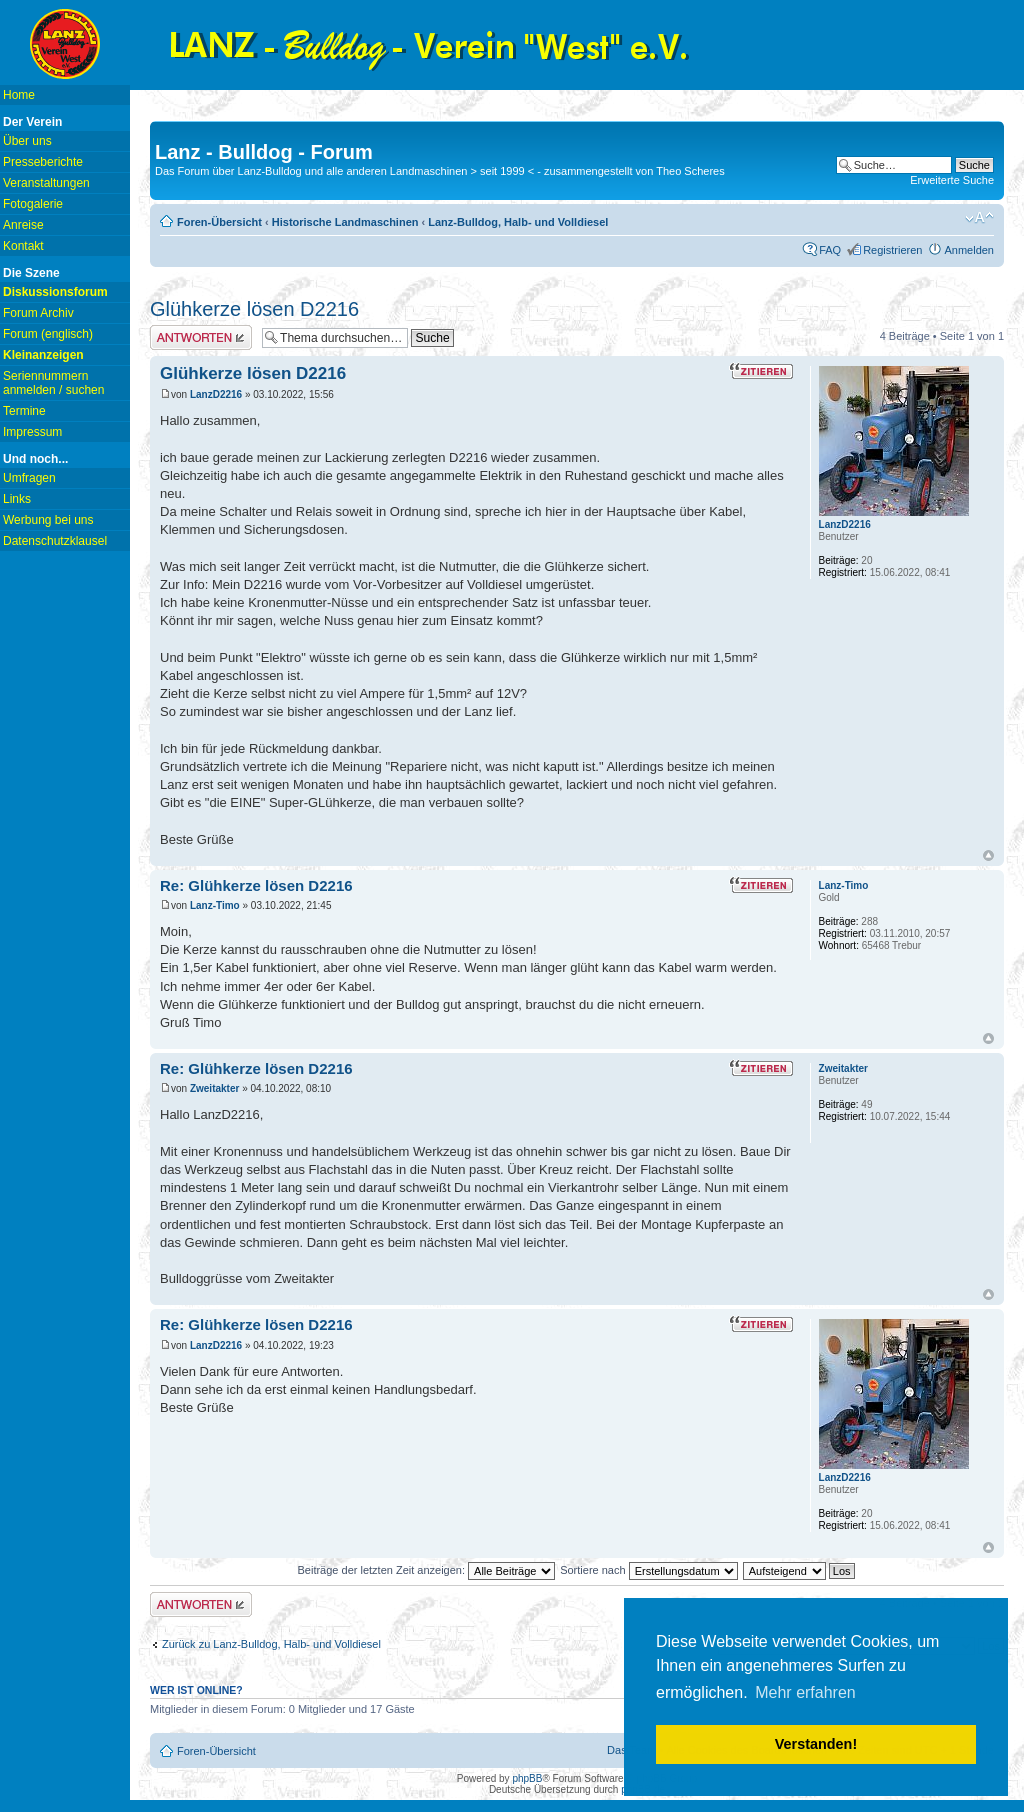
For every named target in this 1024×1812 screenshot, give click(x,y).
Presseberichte (43, 162)
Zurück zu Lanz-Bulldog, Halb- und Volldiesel (271, 1644)
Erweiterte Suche (952, 180)
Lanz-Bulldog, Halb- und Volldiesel (518, 222)
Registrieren (892, 250)
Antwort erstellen (201, 337)
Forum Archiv (38, 313)
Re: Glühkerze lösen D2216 (256, 885)
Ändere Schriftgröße (979, 218)
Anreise (23, 225)
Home (19, 95)
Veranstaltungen (46, 183)
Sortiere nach (648, 1570)
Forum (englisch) (48, 334)
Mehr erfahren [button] (805, 1692)
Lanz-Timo (215, 905)
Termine (24, 411)
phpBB (527, 1778)
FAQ (830, 250)
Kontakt (23, 246)
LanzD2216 (216, 394)
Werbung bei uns (48, 520)
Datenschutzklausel (55, 541)
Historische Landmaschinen (345, 222)
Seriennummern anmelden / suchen (53, 383)
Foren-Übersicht (219, 222)
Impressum (32, 432)
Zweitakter (214, 1088)
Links (17, 499)
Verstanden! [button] (816, 1744)
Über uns (27, 141)
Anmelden (969, 250)
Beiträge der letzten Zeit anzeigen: (426, 1570)
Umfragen (29, 478)
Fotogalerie (33, 204)
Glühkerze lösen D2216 (254, 309)
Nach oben (988, 855)
